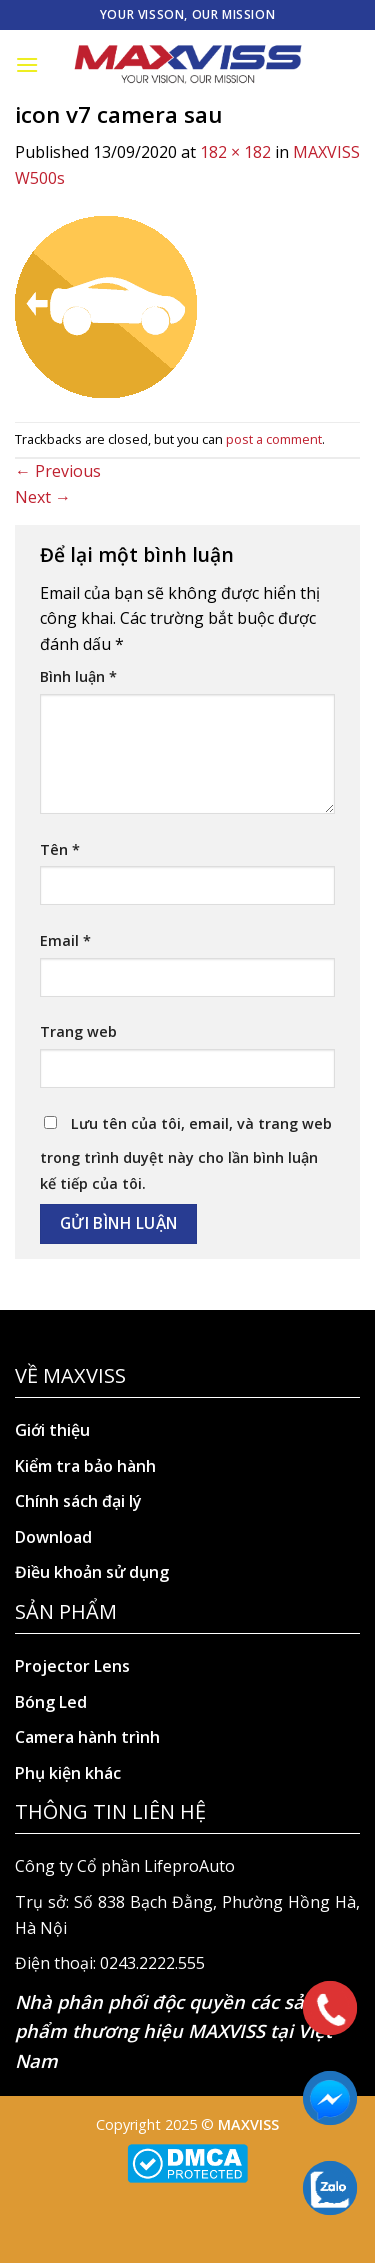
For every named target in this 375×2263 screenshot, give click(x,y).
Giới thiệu (52, 1430)
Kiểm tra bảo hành (85, 1466)
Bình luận (78, 676)
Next (43, 497)
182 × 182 (235, 152)
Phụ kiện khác (68, 1773)
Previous (58, 471)
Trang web (78, 1031)
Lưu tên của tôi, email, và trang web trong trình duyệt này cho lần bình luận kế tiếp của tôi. (186, 1153)
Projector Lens (72, 1666)
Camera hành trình (87, 1737)
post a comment (274, 439)
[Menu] (27, 64)
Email (65, 940)
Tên (60, 849)
